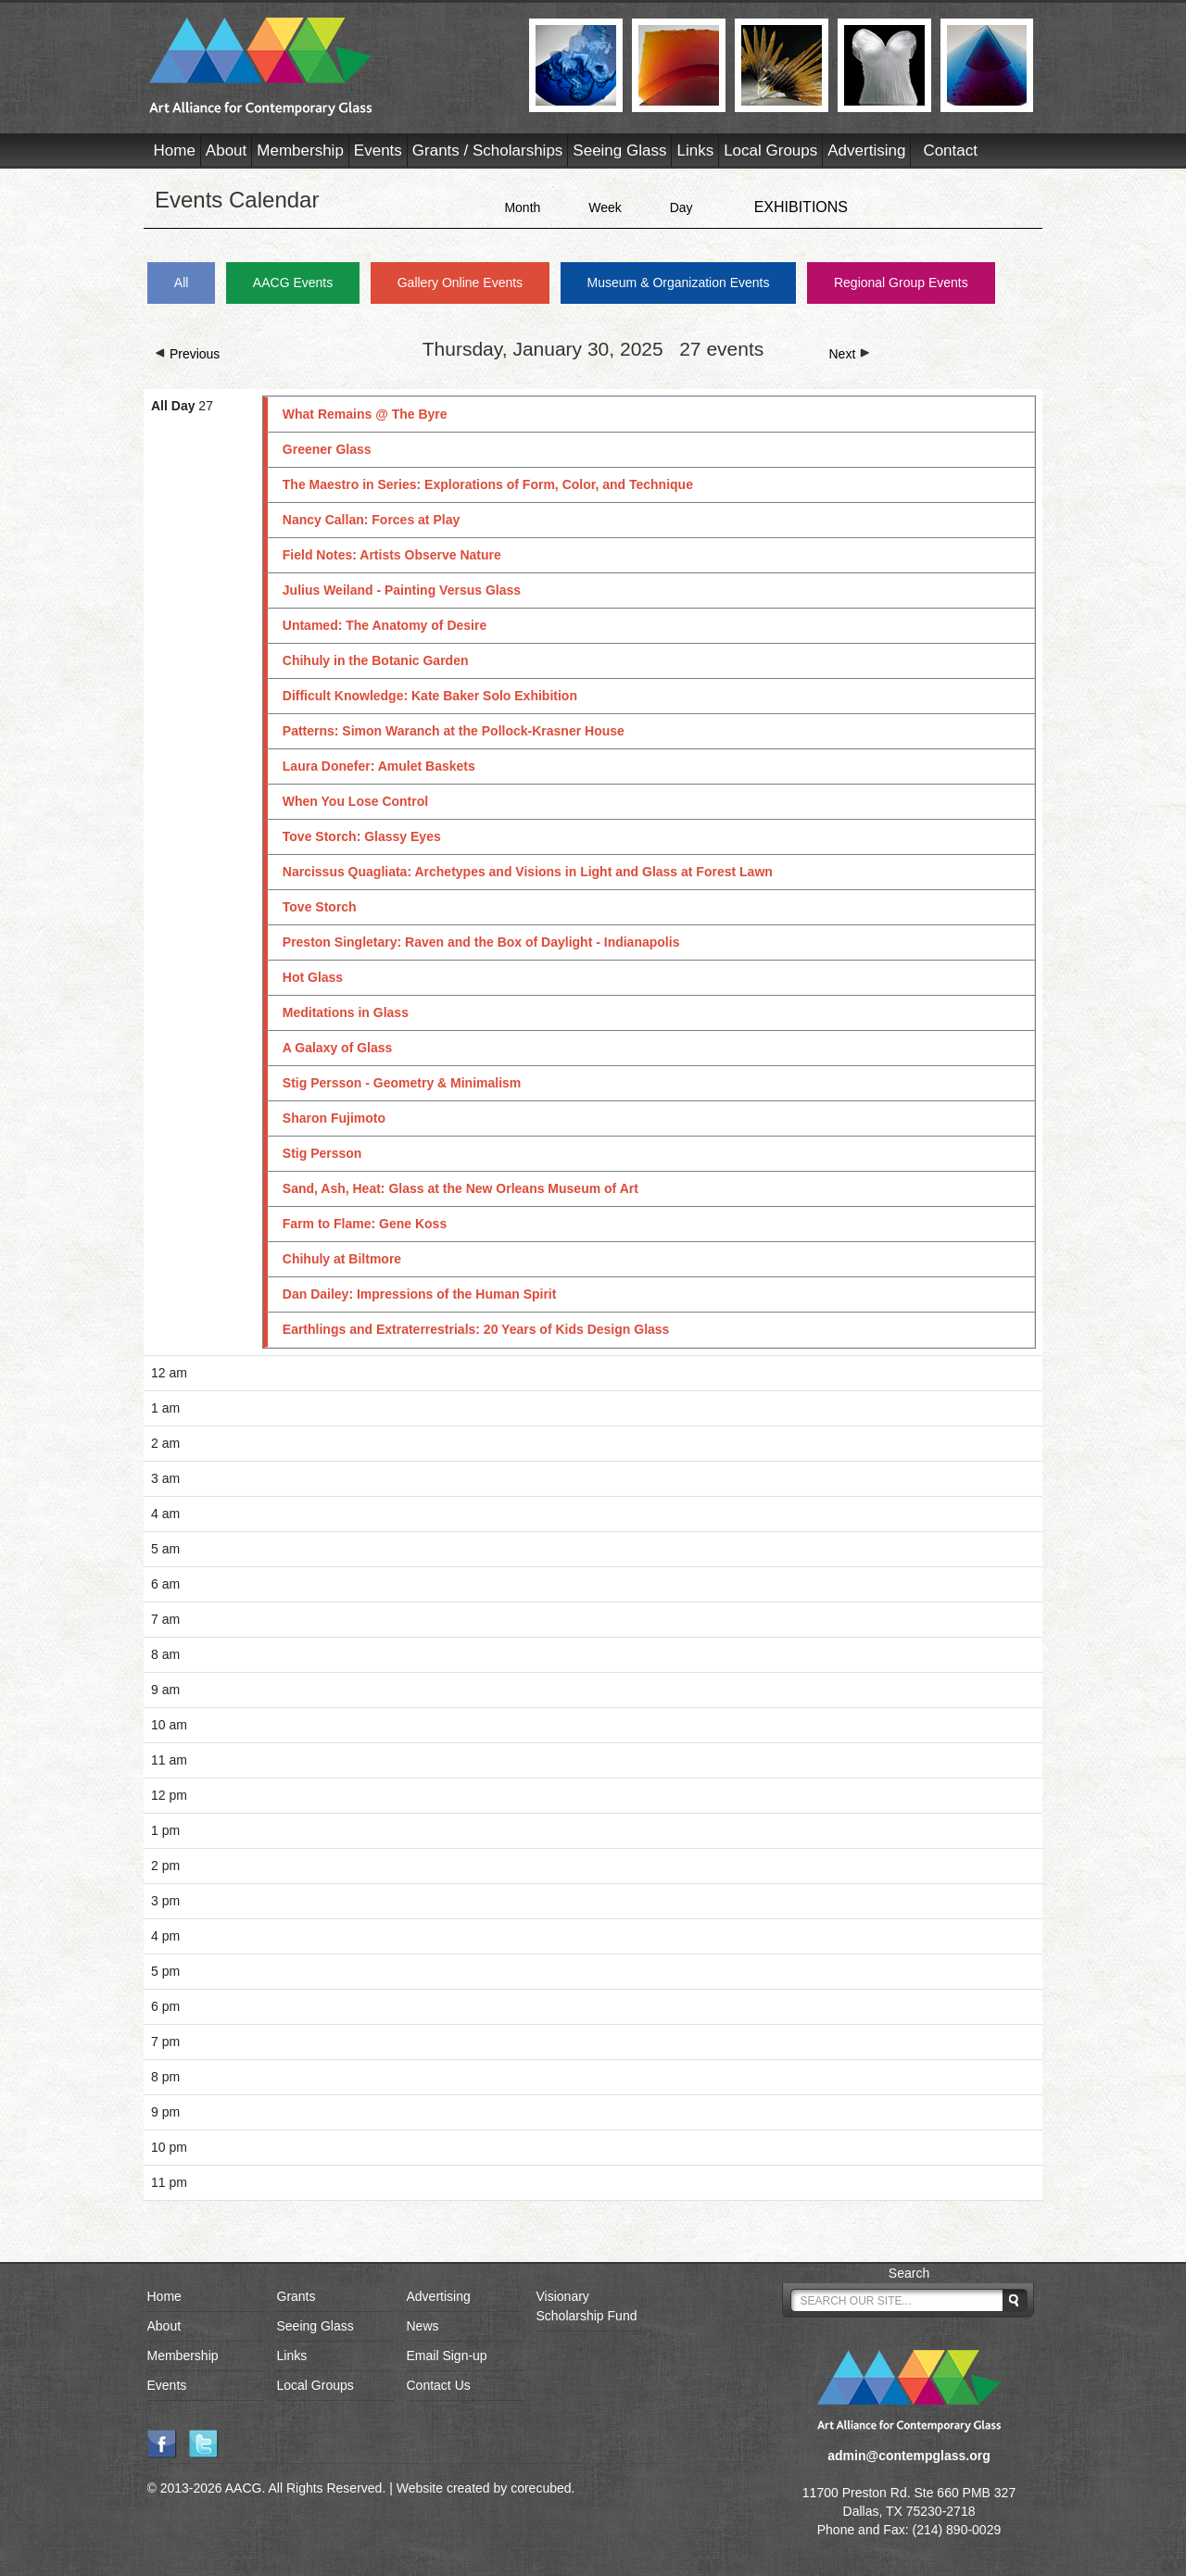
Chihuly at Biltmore (342, 1258)
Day (681, 207)
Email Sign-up (447, 2355)
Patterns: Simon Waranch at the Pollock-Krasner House (454, 730)
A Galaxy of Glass (338, 1047)
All (181, 282)
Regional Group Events (901, 282)
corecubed (541, 2488)
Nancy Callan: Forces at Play (371, 519)
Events (378, 150)
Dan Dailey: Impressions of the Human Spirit (420, 1294)
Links (694, 150)
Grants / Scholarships (487, 150)
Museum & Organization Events (678, 282)
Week (605, 207)
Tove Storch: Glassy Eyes (362, 836)
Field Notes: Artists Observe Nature (392, 554)
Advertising (866, 150)
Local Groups (770, 150)
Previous (187, 353)
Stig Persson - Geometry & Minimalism (402, 1082)
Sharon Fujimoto (334, 1118)
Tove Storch (320, 906)
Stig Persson (322, 1153)
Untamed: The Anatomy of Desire (384, 625)
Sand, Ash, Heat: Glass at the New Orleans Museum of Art (460, 1188)
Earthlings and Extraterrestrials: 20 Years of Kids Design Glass (476, 1329)
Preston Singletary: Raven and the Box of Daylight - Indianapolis (481, 942)
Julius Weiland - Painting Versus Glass (402, 590)
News (423, 2325)
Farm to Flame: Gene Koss (365, 1223)
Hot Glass (313, 977)
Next (850, 353)
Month (522, 207)
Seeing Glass (619, 150)
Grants (296, 2296)
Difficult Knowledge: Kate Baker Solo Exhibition (430, 695)
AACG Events (293, 282)
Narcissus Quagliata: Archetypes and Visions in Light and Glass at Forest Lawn (528, 871)
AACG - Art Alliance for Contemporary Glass (327, 66)
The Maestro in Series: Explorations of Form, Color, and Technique (488, 484)
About (226, 150)
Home (175, 150)
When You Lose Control (355, 801)
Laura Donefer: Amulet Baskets (379, 766)
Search (909, 2273)
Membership (300, 150)
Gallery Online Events (460, 282)
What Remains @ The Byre (365, 414)
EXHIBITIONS (801, 207)
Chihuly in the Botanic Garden (376, 660)
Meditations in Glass (346, 1012)
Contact (950, 150)
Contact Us (439, 2385)
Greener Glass (327, 449)
